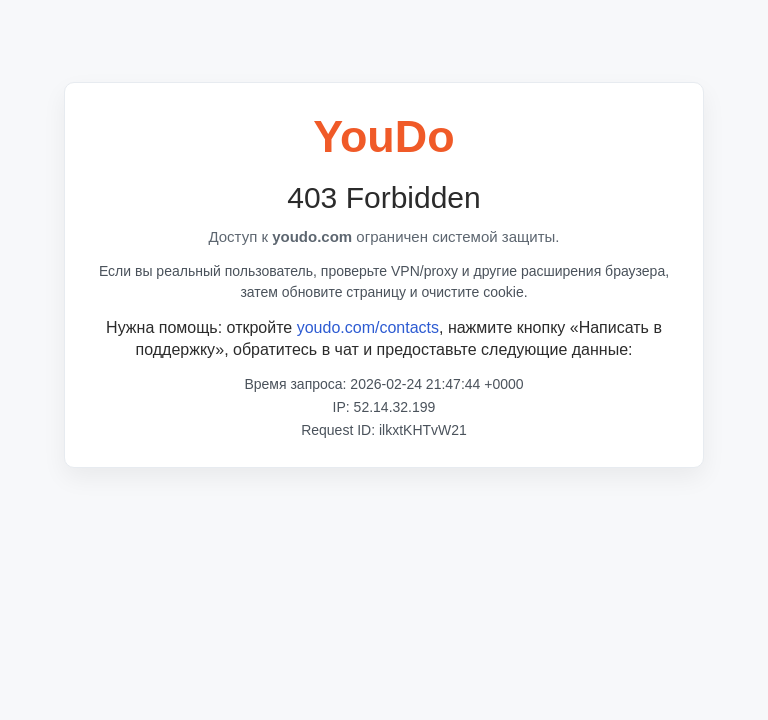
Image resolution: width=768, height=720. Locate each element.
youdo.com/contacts (368, 327)
